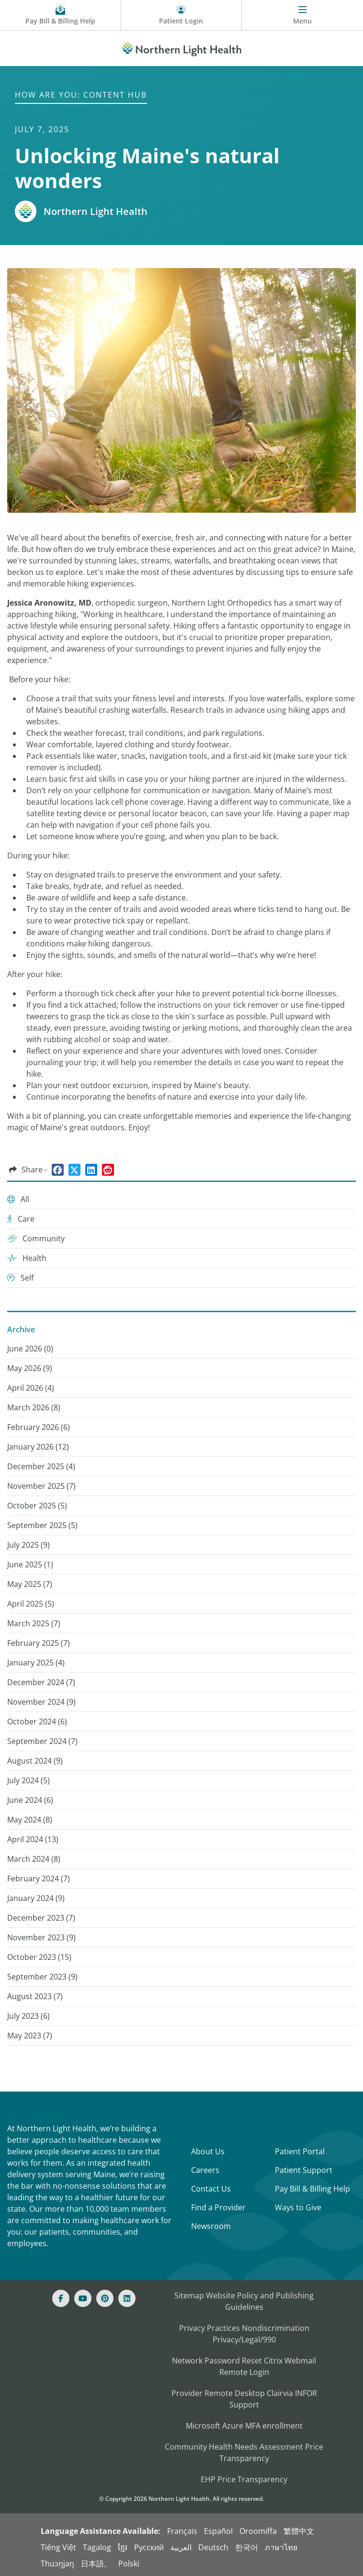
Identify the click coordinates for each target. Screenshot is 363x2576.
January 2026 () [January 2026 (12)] (38, 1446)
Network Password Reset (217, 2360)
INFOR (306, 2393)
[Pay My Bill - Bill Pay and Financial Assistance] (60, 15)
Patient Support (303, 2170)
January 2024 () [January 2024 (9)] (36, 1898)
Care (20, 1219)
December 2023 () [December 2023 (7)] (41, 1917)
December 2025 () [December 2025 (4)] (41, 1466)
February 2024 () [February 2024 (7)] (38, 1878)
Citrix (273, 2360)
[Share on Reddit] (108, 1170)
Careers (205, 2170)
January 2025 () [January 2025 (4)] (36, 1662)
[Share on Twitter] (74, 1170)
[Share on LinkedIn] (91, 1170)
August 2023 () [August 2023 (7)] (35, 1996)
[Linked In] (127, 2298)
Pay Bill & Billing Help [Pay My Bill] (312, 2188)
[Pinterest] (104, 2298)
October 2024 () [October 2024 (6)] (37, 1721)
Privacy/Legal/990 (244, 2339)
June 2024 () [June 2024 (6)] (30, 1800)
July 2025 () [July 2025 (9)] (28, 1545)
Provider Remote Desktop (218, 2393)
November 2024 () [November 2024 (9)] (41, 1702)
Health (26, 1258)
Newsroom (211, 2226)
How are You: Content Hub (81, 95)
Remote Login (244, 2372)
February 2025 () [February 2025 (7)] (38, 1643)
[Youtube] (82, 2298)
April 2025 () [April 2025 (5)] (30, 1603)
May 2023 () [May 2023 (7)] (29, 2035)
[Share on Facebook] (58, 1170)
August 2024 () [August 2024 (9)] (35, 1760)
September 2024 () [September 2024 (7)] (42, 1741)
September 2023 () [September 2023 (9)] (42, 1976)
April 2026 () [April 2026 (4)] (30, 1388)
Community (36, 1238)
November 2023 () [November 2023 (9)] (41, 1937)
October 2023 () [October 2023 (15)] (39, 1957)
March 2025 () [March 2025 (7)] (33, 1623)
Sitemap (189, 2295)
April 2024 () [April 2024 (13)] (32, 1839)
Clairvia (280, 2393)
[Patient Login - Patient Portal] (181, 15)
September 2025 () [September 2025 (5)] (42, 1525)
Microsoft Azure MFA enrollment (244, 2425)
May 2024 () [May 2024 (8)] (29, 1819)
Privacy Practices (209, 2328)
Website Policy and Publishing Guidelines (260, 2301)
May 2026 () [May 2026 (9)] (29, 1368)
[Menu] (302, 15)
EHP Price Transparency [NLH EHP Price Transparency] (244, 2479)
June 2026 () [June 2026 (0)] (30, 1348)
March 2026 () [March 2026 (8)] (33, 1407)
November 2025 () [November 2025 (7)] (41, 1486)
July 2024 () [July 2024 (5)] (28, 1780)
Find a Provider (218, 2207)
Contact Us (211, 2188)
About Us (208, 2151)
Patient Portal (300, 2151)
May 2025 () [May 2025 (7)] (29, 1584)
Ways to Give (298, 2207)
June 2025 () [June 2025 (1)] (30, 1564)
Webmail (300, 2360)
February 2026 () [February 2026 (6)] (38, 1427)
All (18, 1199)
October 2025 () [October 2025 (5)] (37, 1505)
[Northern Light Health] (181, 47)
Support (244, 2404)
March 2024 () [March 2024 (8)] (33, 1859)
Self (20, 1277)
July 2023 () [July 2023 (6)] (28, 2016)
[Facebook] (60, 2298)
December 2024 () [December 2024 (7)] (41, 1682)
